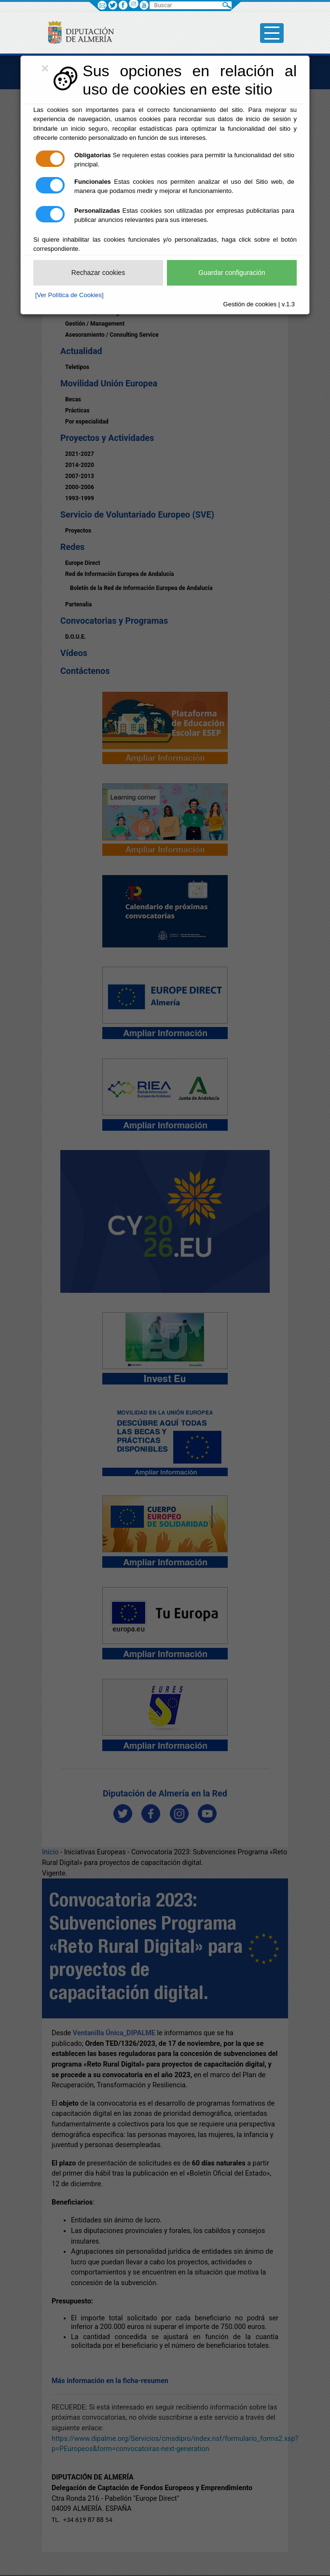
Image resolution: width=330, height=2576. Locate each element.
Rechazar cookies (98, 272)
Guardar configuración (231, 272)
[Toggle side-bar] (272, 33)
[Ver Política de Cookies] (69, 295)
